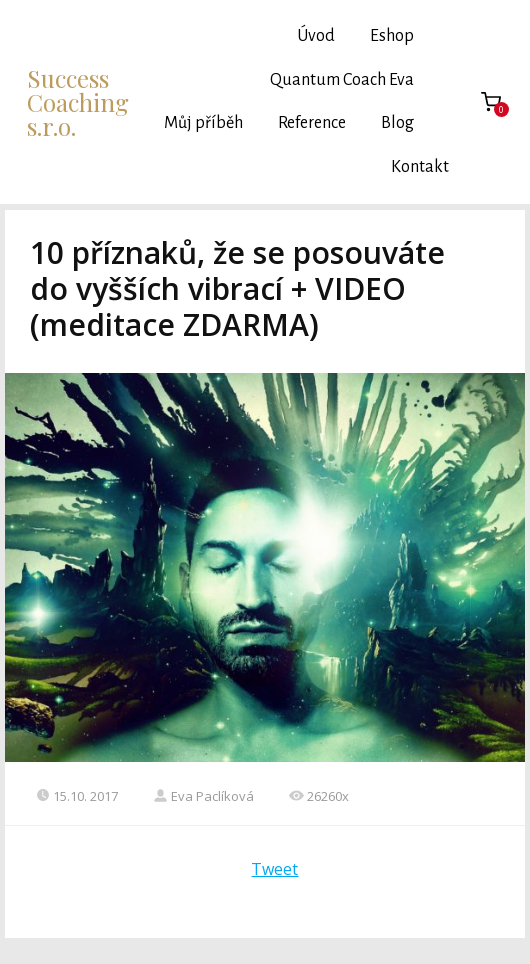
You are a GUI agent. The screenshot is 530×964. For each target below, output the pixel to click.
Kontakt (420, 167)
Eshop (392, 36)
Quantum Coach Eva (342, 80)
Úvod (316, 36)
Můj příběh (203, 123)
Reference (312, 123)
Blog (397, 123)
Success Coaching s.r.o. (78, 102)
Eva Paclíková (203, 796)
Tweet (274, 869)
